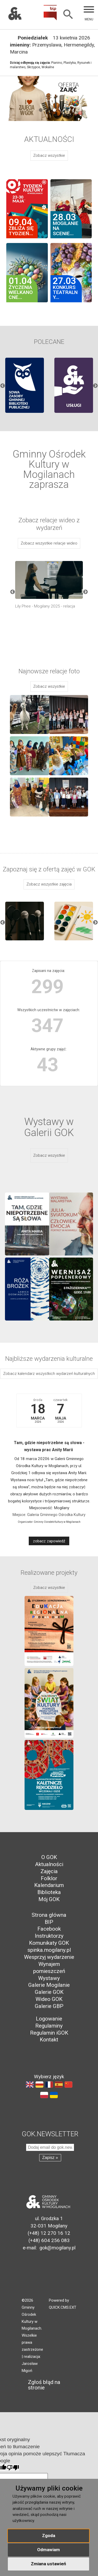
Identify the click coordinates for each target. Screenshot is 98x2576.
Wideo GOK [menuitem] (49, 1999)
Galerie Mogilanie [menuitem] (49, 1985)
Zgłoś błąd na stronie (41, 2385)
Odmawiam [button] (48, 2549)
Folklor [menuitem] (49, 1878)
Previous (2, 386)
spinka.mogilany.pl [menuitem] (49, 1950)
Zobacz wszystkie (49, 155)
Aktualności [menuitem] (49, 1864)
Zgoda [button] (48, 2535)
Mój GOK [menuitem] (49, 1899)
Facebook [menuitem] (49, 1929)
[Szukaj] (68, 15)
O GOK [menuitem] (49, 1857)
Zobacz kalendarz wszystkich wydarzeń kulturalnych (49, 1373)
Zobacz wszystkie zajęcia (49, 884)
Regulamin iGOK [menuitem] (49, 2033)
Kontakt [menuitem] (49, 2039)
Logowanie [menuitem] (49, 2019)
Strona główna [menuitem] (49, 1915)
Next (95, 386)
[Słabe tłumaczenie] (13, 2467)
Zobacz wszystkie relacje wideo (49, 543)
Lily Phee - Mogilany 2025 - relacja (45, 606)
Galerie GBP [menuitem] (49, 2006)
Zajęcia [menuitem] (49, 1871)
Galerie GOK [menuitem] (49, 1992)
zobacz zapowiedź (49, 1541)
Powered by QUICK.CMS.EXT (62, 2304)
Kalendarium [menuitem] (49, 1885)
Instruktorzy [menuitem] (49, 1936)
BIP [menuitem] (49, 1922)
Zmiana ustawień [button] (48, 2563)
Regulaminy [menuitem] (49, 2026)
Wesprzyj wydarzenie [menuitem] (49, 1957)
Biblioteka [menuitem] (49, 1892)
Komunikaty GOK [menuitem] (49, 1943)
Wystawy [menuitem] (49, 1978)
